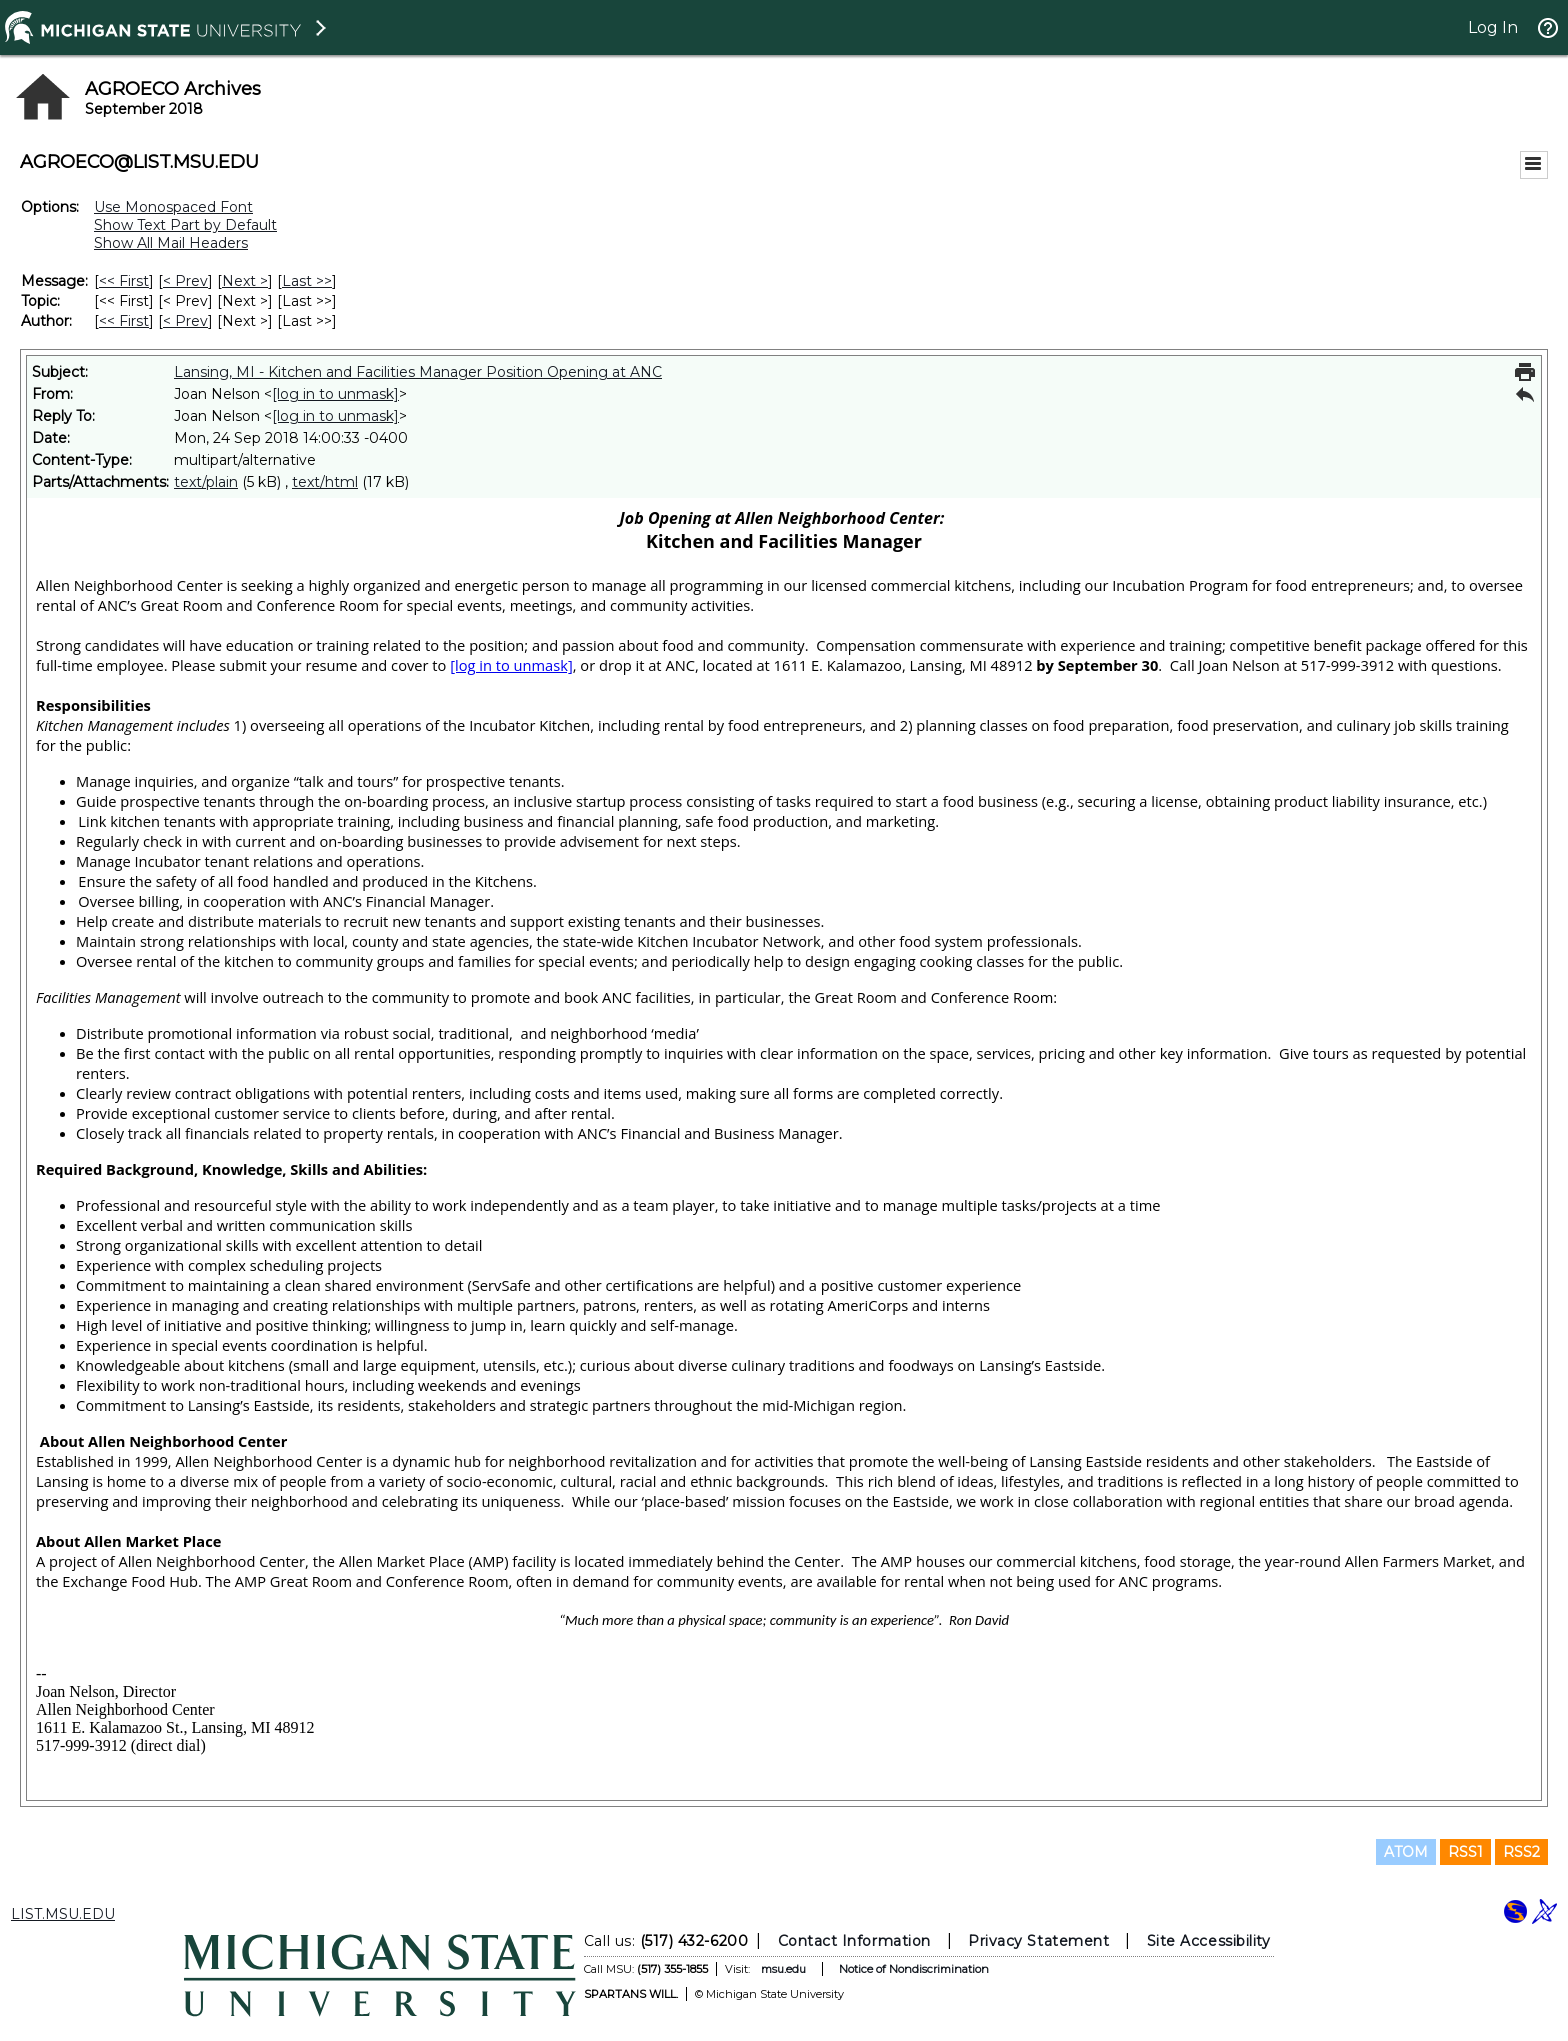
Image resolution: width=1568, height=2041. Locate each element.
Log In (1493, 27)
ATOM (1406, 1852)
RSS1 (1465, 1852)
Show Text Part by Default (185, 225)
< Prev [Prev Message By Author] (185, 321)
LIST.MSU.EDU (63, 1914)
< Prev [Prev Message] (185, 281)
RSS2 (1521, 1852)
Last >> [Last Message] (307, 281)
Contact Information (854, 1941)
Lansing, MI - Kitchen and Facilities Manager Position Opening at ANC (418, 372)
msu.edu (783, 1969)
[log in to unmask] (335, 394)
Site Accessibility (1209, 1941)
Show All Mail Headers (171, 243)
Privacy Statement (1038, 1941)
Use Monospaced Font (173, 207)
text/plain (206, 482)
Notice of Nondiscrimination (914, 1969)
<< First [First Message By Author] (124, 321)
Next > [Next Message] (245, 281)
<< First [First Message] (124, 281)
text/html (325, 482)
